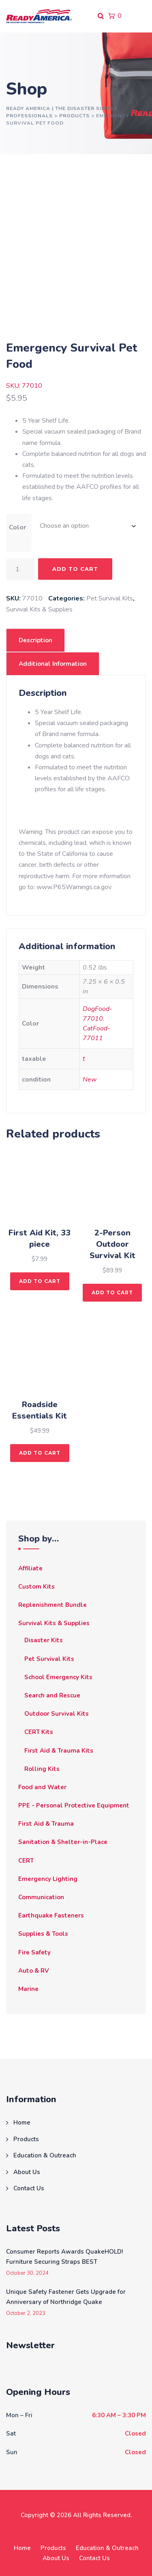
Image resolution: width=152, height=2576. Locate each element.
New (89, 1079)
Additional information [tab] (53, 664)
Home (21, 2122)
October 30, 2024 (27, 2273)
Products (26, 2139)
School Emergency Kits (58, 1677)
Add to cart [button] (39, 1281)
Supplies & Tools (43, 1934)
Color (17, 527)
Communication (41, 1897)
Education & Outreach (44, 2155)
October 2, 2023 (25, 2313)
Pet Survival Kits (109, 598)
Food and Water (42, 1787)
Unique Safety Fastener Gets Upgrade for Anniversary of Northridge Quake (66, 2297)
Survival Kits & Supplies (39, 609)
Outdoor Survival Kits (56, 1714)
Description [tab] (35, 640)
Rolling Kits (42, 1769)
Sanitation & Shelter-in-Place (62, 1842)
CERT (26, 1861)
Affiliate (30, 1568)
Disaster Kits (43, 1640)
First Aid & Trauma (46, 1824)
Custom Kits (36, 1587)
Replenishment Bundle (52, 1605)
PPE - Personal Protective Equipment (73, 1805)
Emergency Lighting (47, 1879)
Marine (28, 1989)
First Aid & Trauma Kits (58, 1751)
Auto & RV (33, 1971)
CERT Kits (38, 1732)
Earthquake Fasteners (51, 1915)
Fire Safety (34, 1952)
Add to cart (75, 569)
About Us (26, 2172)
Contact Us (28, 2188)
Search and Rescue (52, 1695)
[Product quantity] (20, 569)
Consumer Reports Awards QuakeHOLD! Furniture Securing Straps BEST (64, 2257)
